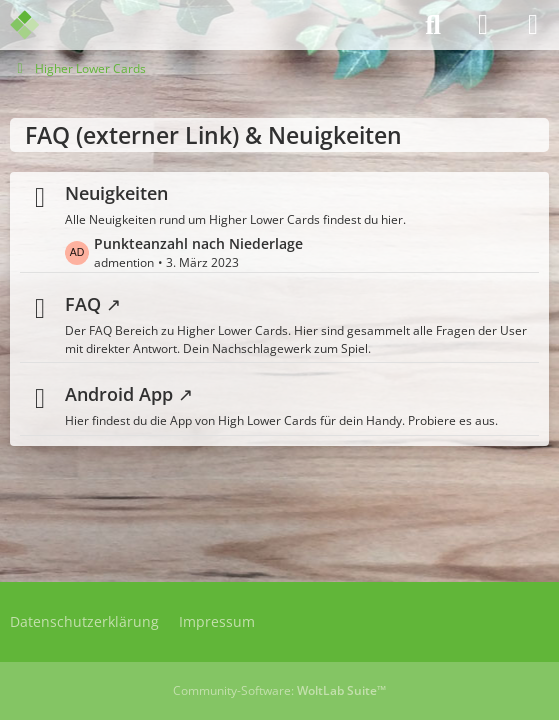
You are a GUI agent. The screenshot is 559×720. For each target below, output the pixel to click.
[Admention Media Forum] (37, 25)
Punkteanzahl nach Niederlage (198, 242)
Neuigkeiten (116, 193)
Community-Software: (279, 690)
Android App (119, 394)
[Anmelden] (483, 25)
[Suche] (433, 25)
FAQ (83, 304)
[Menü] (533, 25)
